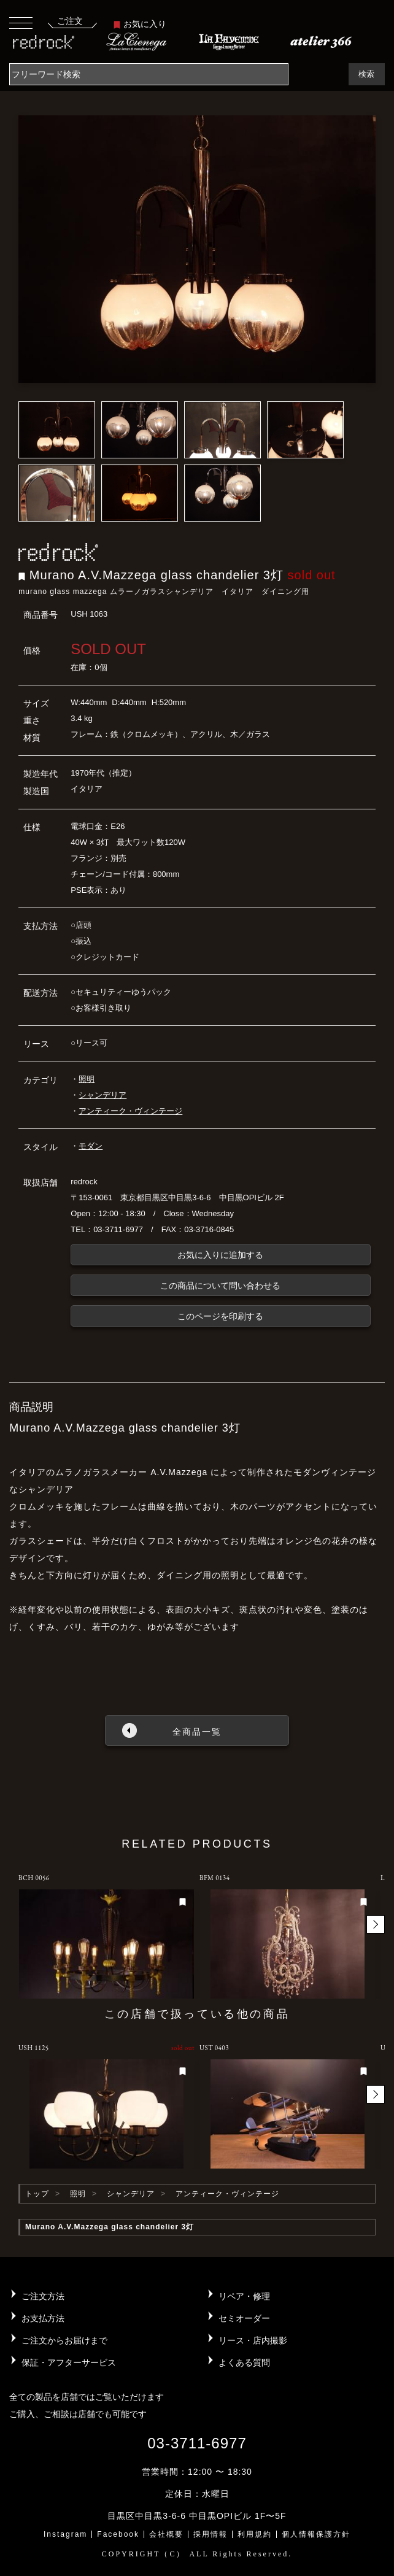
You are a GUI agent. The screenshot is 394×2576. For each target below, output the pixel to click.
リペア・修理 (244, 2296)
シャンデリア (102, 1095)
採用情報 (210, 2534)
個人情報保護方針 (316, 2534)
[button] (375, 1924)
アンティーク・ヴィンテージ (130, 1111)
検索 (366, 74)
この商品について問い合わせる (220, 1285)
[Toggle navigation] (21, 22)
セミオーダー (244, 2318)
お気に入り (140, 24)
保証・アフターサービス (68, 2362)
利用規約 (255, 2534)
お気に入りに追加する (220, 1255)
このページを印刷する (220, 1316)
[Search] (148, 74)
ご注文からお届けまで (64, 2340)
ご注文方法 (42, 2296)
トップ (37, 2193)
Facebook (118, 2534)
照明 (87, 1079)
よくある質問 (244, 2362)
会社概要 (166, 2534)
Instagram (65, 2534)
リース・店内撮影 (252, 2340)
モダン (90, 1146)
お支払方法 (42, 2318)
